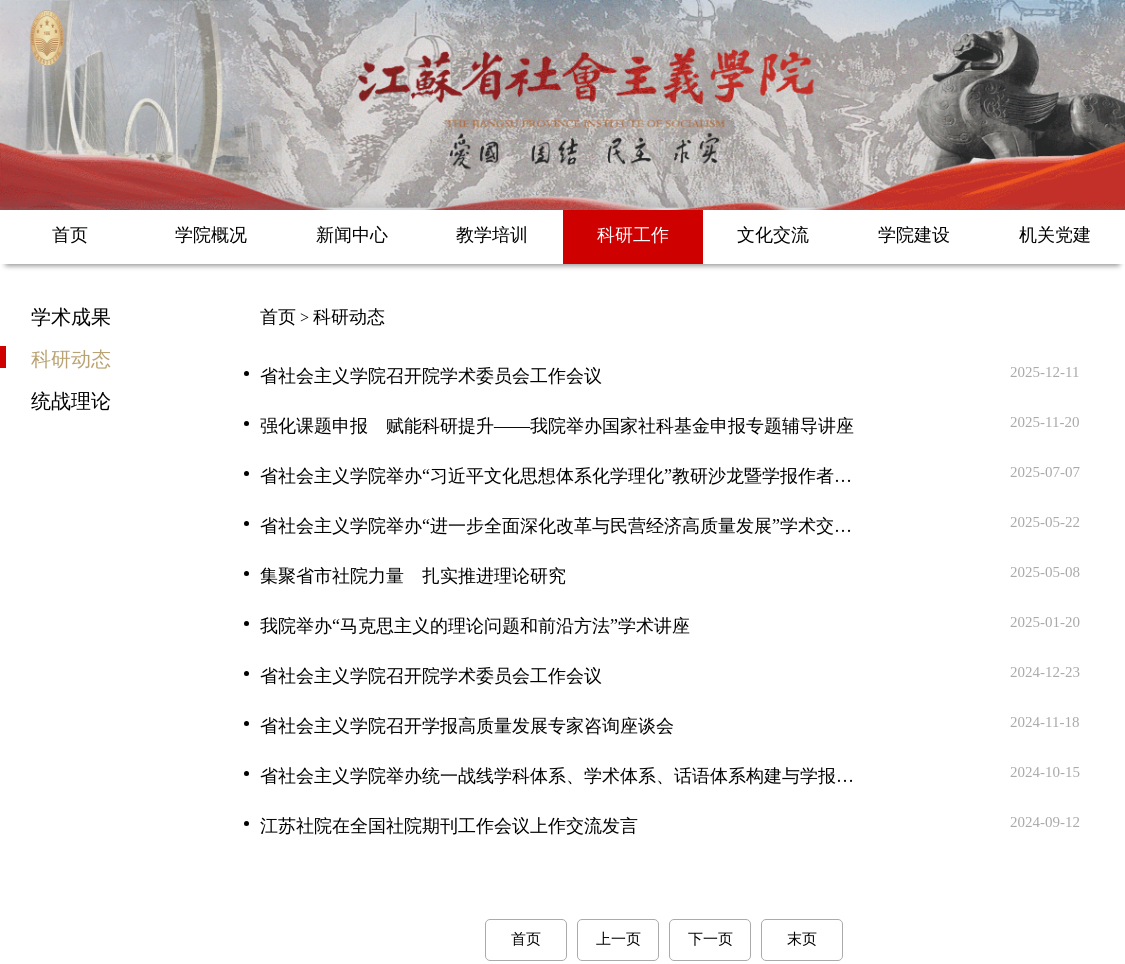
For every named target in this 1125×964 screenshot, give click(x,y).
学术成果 (71, 316)
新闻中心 (352, 235)
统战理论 (71, 400)
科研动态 (71, 358)
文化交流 (773, 235)
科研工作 (633, 235)
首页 (70, 235)
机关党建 (1055, 235)
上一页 (618, 939)
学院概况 (211, 235)
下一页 (710, 939)
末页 (802, 939)
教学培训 (492, 235)
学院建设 (914, 235)
